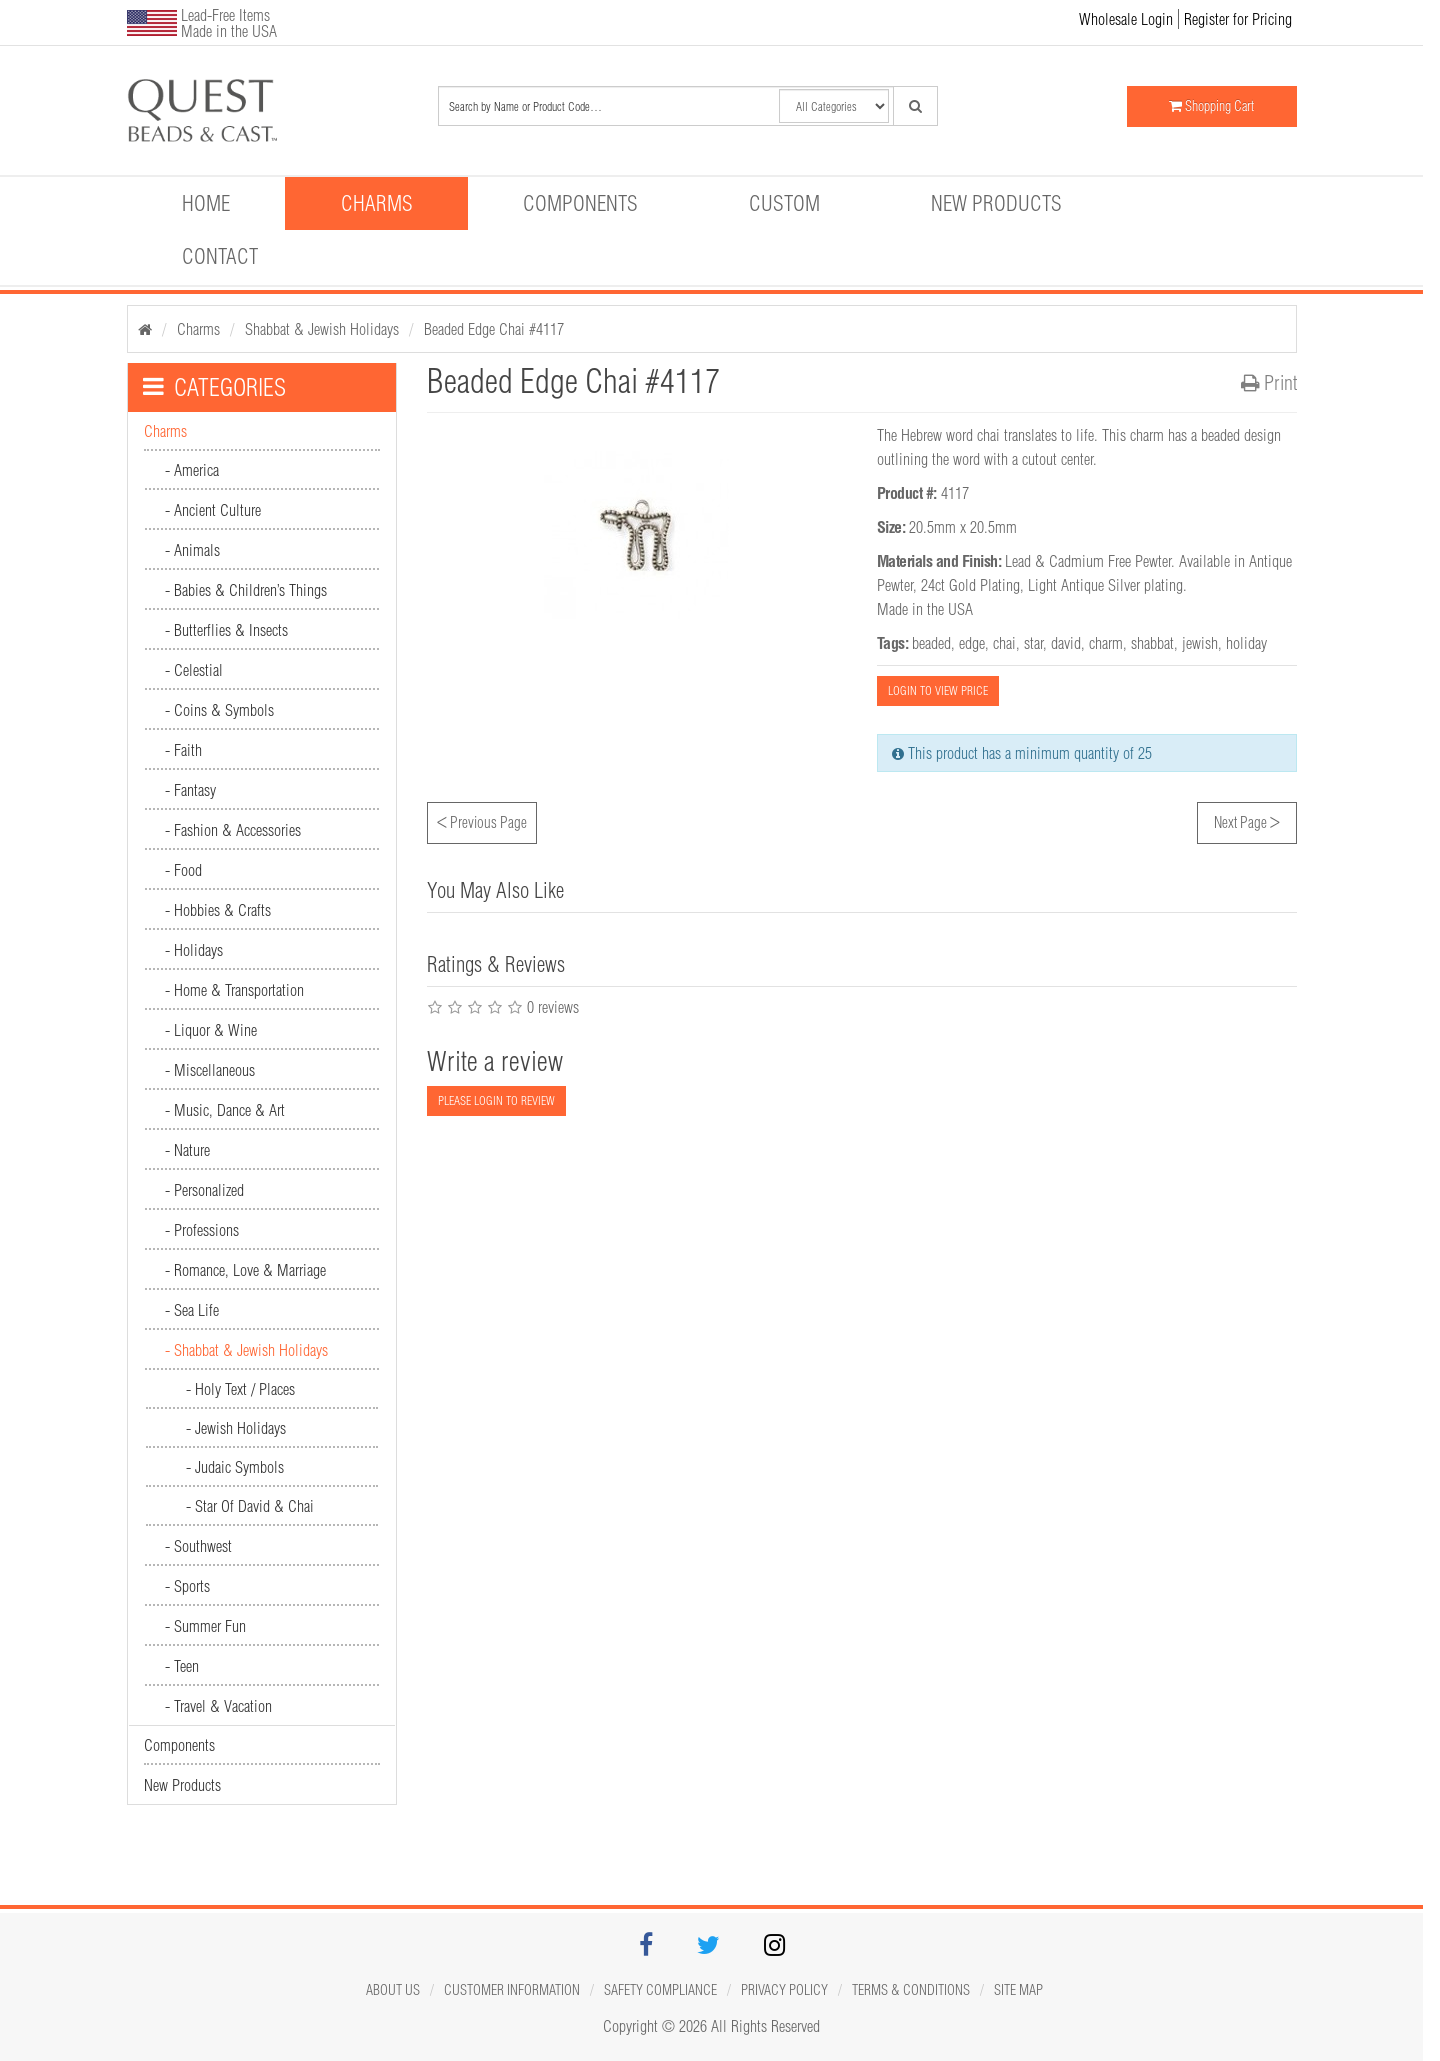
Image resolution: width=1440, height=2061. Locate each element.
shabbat (1152, 643)
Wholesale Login (1126, 19)
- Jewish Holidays (236, 1428)
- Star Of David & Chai (250, 1506)
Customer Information (512, 1990)
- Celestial (194, 670)
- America (192, 470)
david (1066, 643)
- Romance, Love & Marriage (245, 1270)
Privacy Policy (784, 1990)
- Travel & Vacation (218, 1706)
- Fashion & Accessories (233, 830)
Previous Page (482, 820)
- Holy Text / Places (240, 1389)
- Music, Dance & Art (225, 1110)
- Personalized (204, 1190)
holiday (1246, 643)
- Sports (187, 1586)
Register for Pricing (1238, 19)
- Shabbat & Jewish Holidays (246, 1350)
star (1033, 643)
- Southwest (198, 1546)
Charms (377, 203)
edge (972, 643)
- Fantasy (190, 790)
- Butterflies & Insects (226, 630)
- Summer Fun (205, 1626)
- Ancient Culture (213, 510)
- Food (183, 870)
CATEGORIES (214, 387)
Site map (1018, 1990)
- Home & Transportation (234, 990)
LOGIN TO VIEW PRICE (938, 690)
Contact (220, 256)
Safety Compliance (660, 1990)
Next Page (1247, 820)
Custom (784, 203)
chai (1004, 643)
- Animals (192, 550)
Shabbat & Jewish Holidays (322, 329)
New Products (996, 203)
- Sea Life (192, 1310)
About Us (393, 1990)
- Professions (202, 1230)
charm (1106, 643)
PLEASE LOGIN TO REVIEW (496, 1100)
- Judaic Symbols (235, 1467)
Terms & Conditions (911, 1990)
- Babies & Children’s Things (246, 590)
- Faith (183, 750)
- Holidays (194, 950)
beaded (931, 643)
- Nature (187, 1150)
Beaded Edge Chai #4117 (494, 329)
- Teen (182, 1666)
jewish (1200, 643)
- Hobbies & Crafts (218, 910)
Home (206, 203)
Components (580, 203)
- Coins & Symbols (219, 710)
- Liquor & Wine (211, 1030)
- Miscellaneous (210, 1070)
